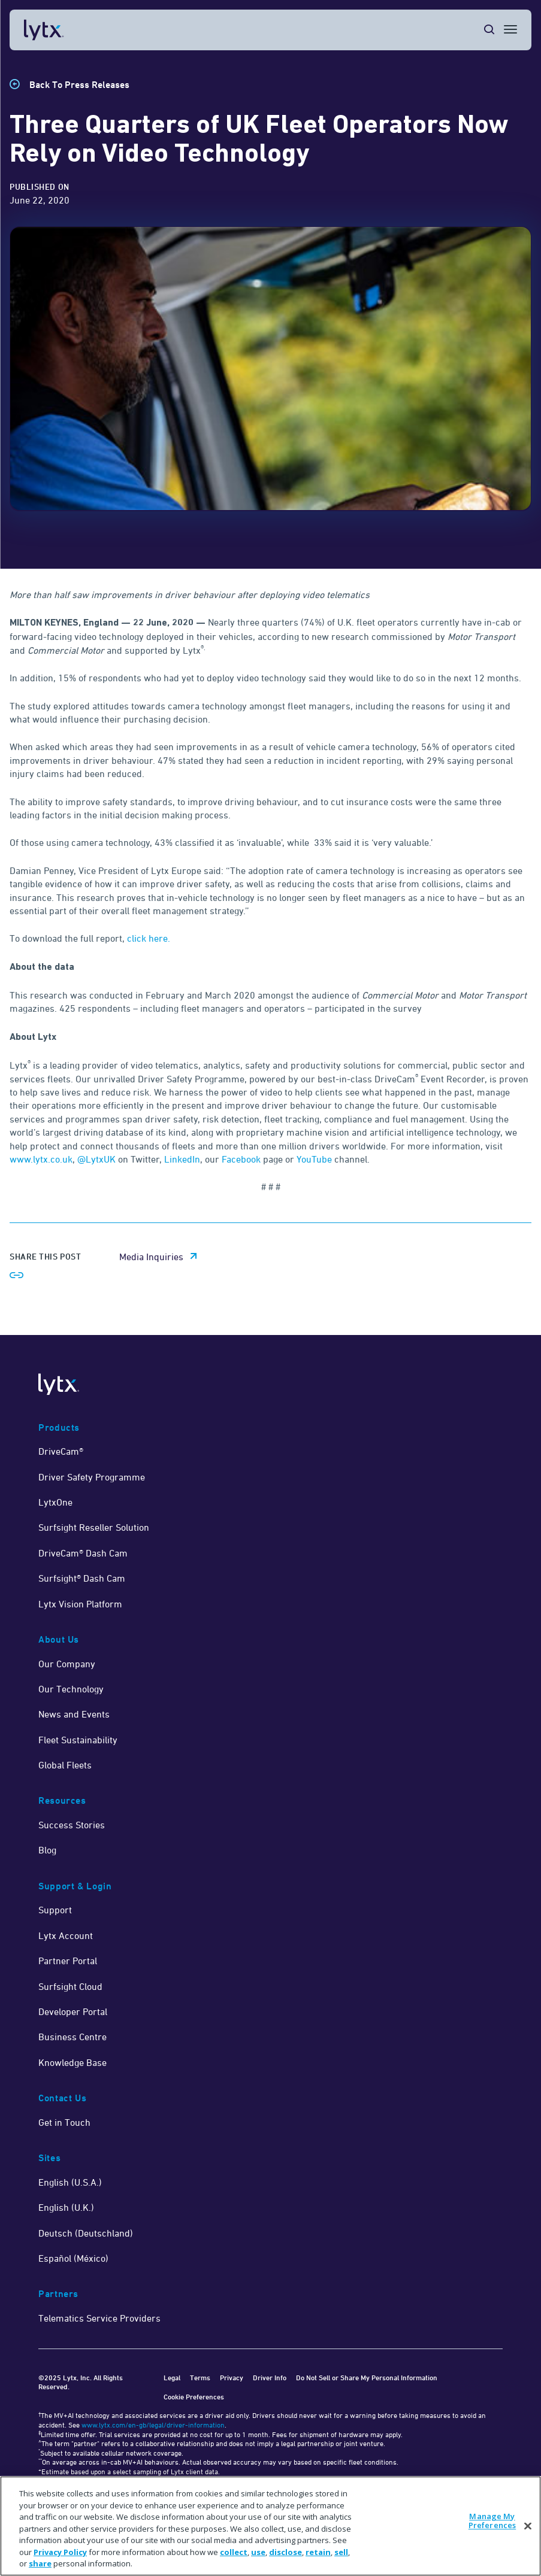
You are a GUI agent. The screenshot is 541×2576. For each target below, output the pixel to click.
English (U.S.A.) (70, 2182)
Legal (172, 2377)
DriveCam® (60, 1451)
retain (318, 2552)
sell (341, 2552)
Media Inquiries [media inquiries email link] (151, 1256)
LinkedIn (182, 1159)
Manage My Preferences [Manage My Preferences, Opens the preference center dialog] (492, 2521)
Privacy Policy (60, 2552)
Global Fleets (65, 1764)
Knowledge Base (72, 2062)
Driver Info (269, 2377)
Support (55, 1909)
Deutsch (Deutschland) (85, 2233)
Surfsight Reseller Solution (93, 1527)
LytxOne (55, 1502)
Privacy (231, 2377)
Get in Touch (64, 2122)
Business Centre (72, 2036)
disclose (285, 2552)
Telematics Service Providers (99, 2318)
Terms (200, 2377)
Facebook (241, 1159)
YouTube (314, 1159)
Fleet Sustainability (77, 1739)
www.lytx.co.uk (41, 1159)
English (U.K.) (66, 2207)
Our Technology (71, 1688)
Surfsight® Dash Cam (81, 1578)
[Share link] (17, 1275)
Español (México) (73, 2258)
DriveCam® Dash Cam (83, 1553)
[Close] (528, 2526)
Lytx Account (65, 1935)
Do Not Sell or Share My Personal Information (366, 2377)
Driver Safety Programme (91, 1476)
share (40, 2563)
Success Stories (71, 1824)
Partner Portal (67, 1960)
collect (233, 2552)
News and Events (74, 1714)
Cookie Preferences (194, 2396)
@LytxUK (96, 1159)
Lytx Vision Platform (80, 1603)
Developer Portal (72, 2011)
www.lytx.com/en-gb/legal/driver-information (153, 2424)
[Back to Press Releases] (69, 84)
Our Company (66, 1663)
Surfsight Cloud (70, 1986)
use (258, 2552)
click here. (148, 938)
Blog (47, 1849)
